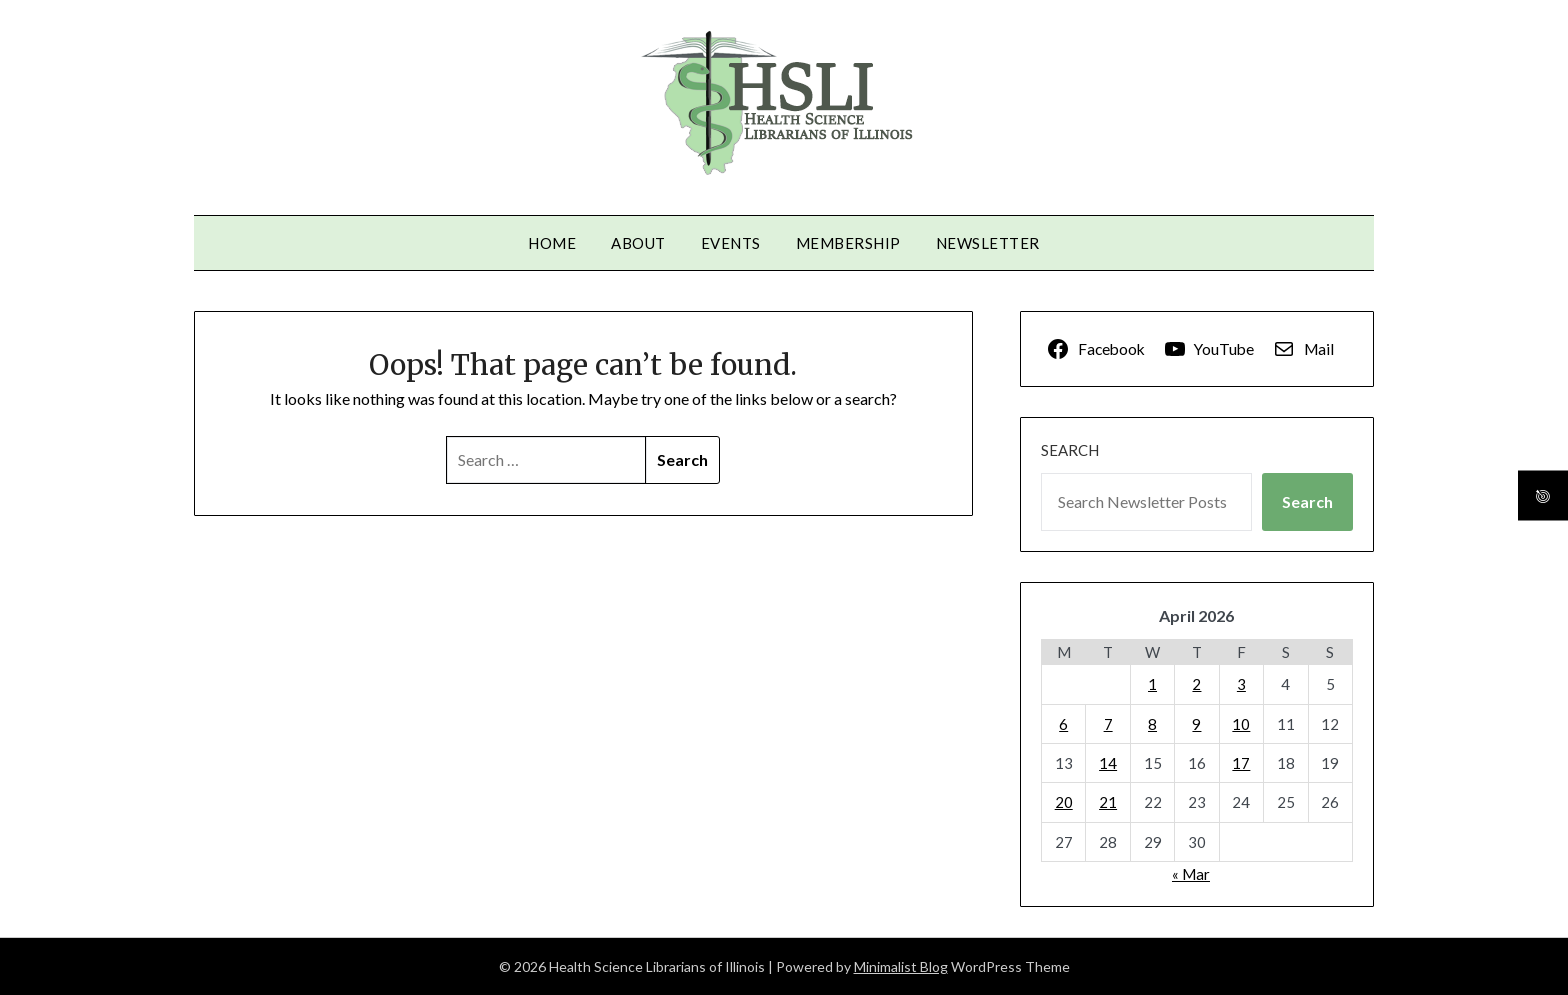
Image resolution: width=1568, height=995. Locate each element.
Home (552, 243)
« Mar (1191, 874)
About (638, 243)
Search (1070, 450)
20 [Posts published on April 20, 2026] (1064, 802)
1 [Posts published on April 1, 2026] (1152, 684)
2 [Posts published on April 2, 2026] (1196, 684)
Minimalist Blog (901, 966)
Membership (848, 243)
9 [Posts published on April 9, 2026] (1196, 724)
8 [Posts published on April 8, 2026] (1152, 724)
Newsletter (988, 243)
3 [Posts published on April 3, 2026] (1241, 684)
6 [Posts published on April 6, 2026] (1063, 724)
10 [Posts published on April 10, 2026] (1241, 724)
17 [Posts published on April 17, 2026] (1241, 763)
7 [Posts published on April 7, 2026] (1108, 724)
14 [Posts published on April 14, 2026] (1108, 763)
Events (731, 243)
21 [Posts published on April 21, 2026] (1108, 802)
